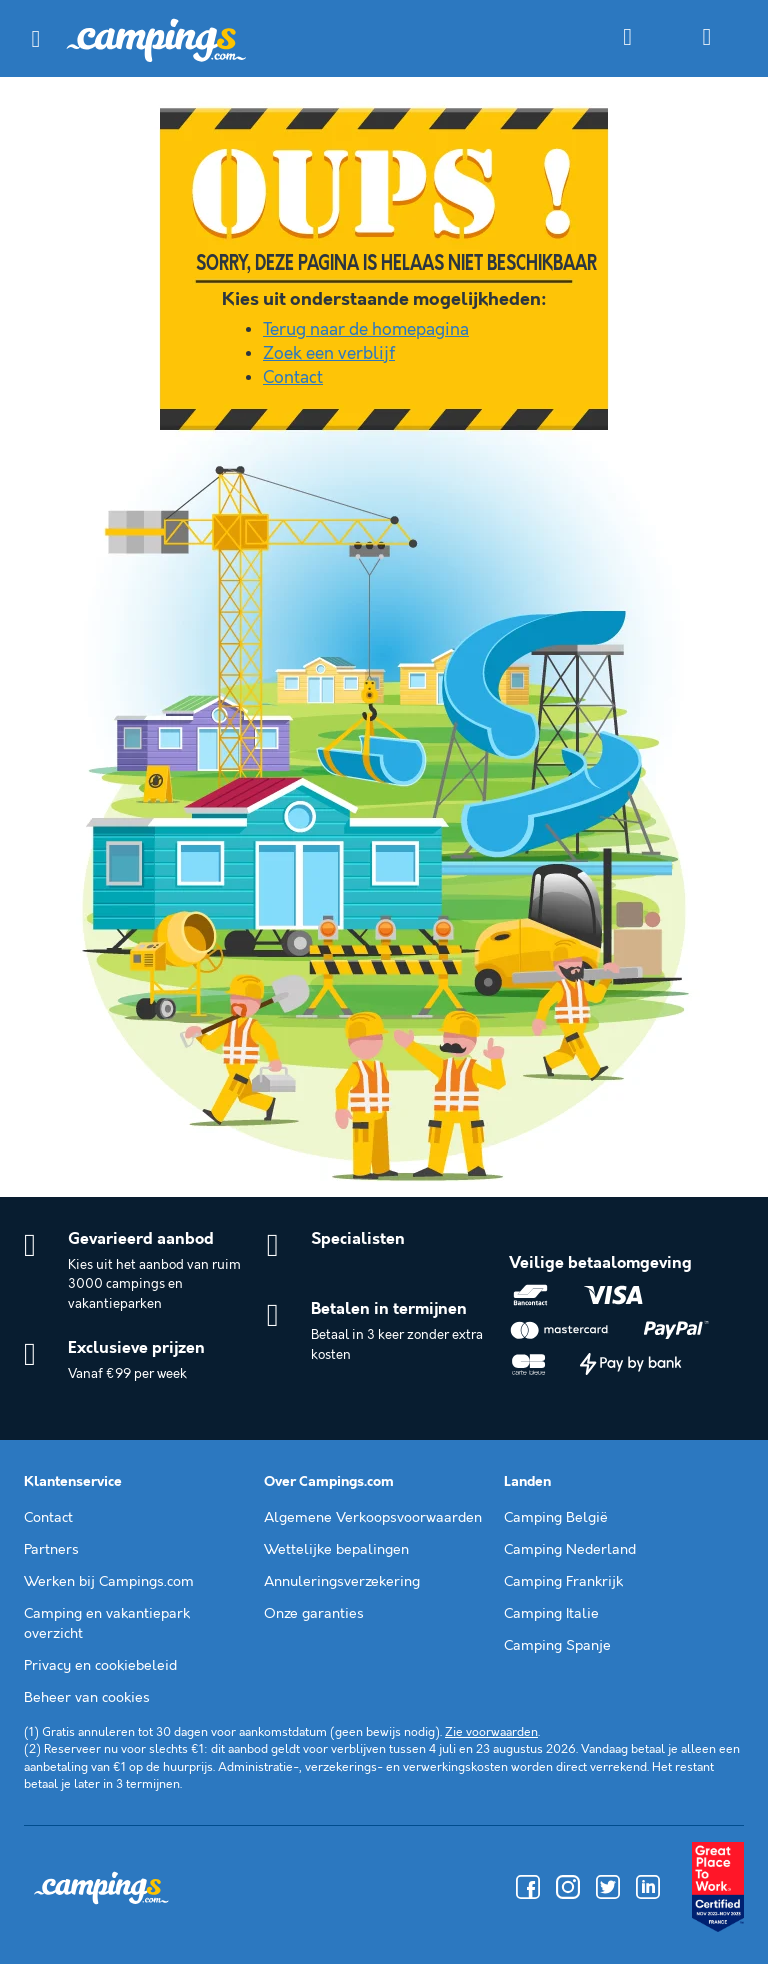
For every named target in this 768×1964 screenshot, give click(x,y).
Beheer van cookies (87, 1698)
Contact (293, 378)
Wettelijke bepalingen (336, 1550)
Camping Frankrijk (563, 1582)
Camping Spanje (557, 1646)
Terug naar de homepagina (366, 330)
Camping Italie (551, 1614)
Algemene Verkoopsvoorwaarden (373, 1518)
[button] (36, 39)
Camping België (556, 1518)
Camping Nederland (570, 1550)
